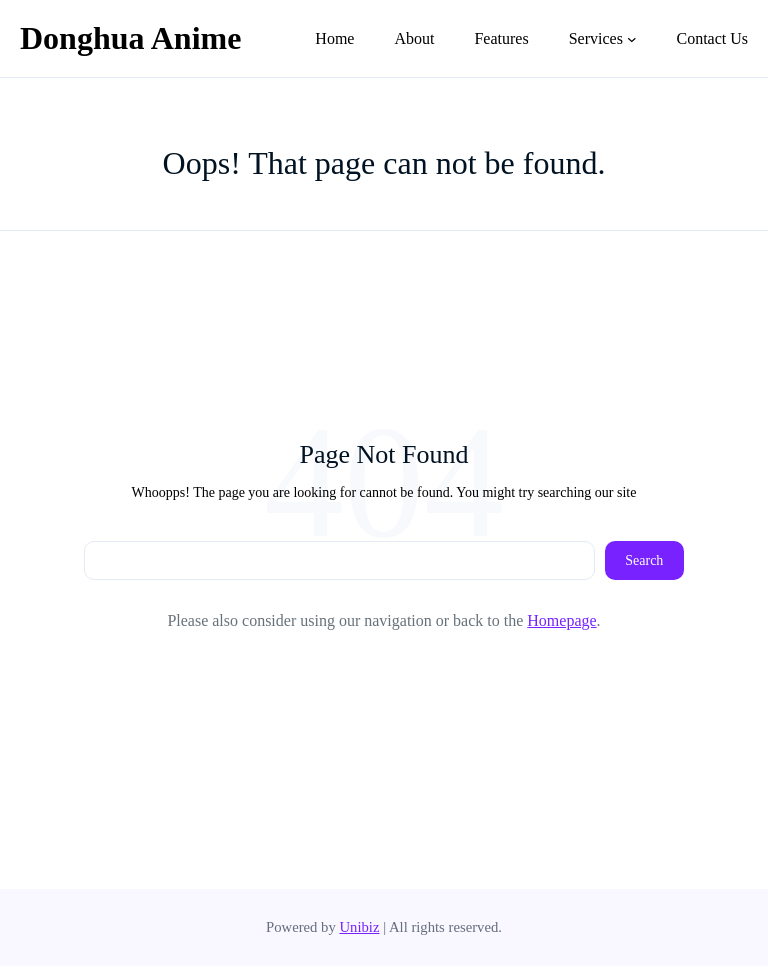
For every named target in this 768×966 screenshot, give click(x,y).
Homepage (561, 620)
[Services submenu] (632, 39)
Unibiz (359, 927)
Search (644, 560)
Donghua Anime (130, 38)
